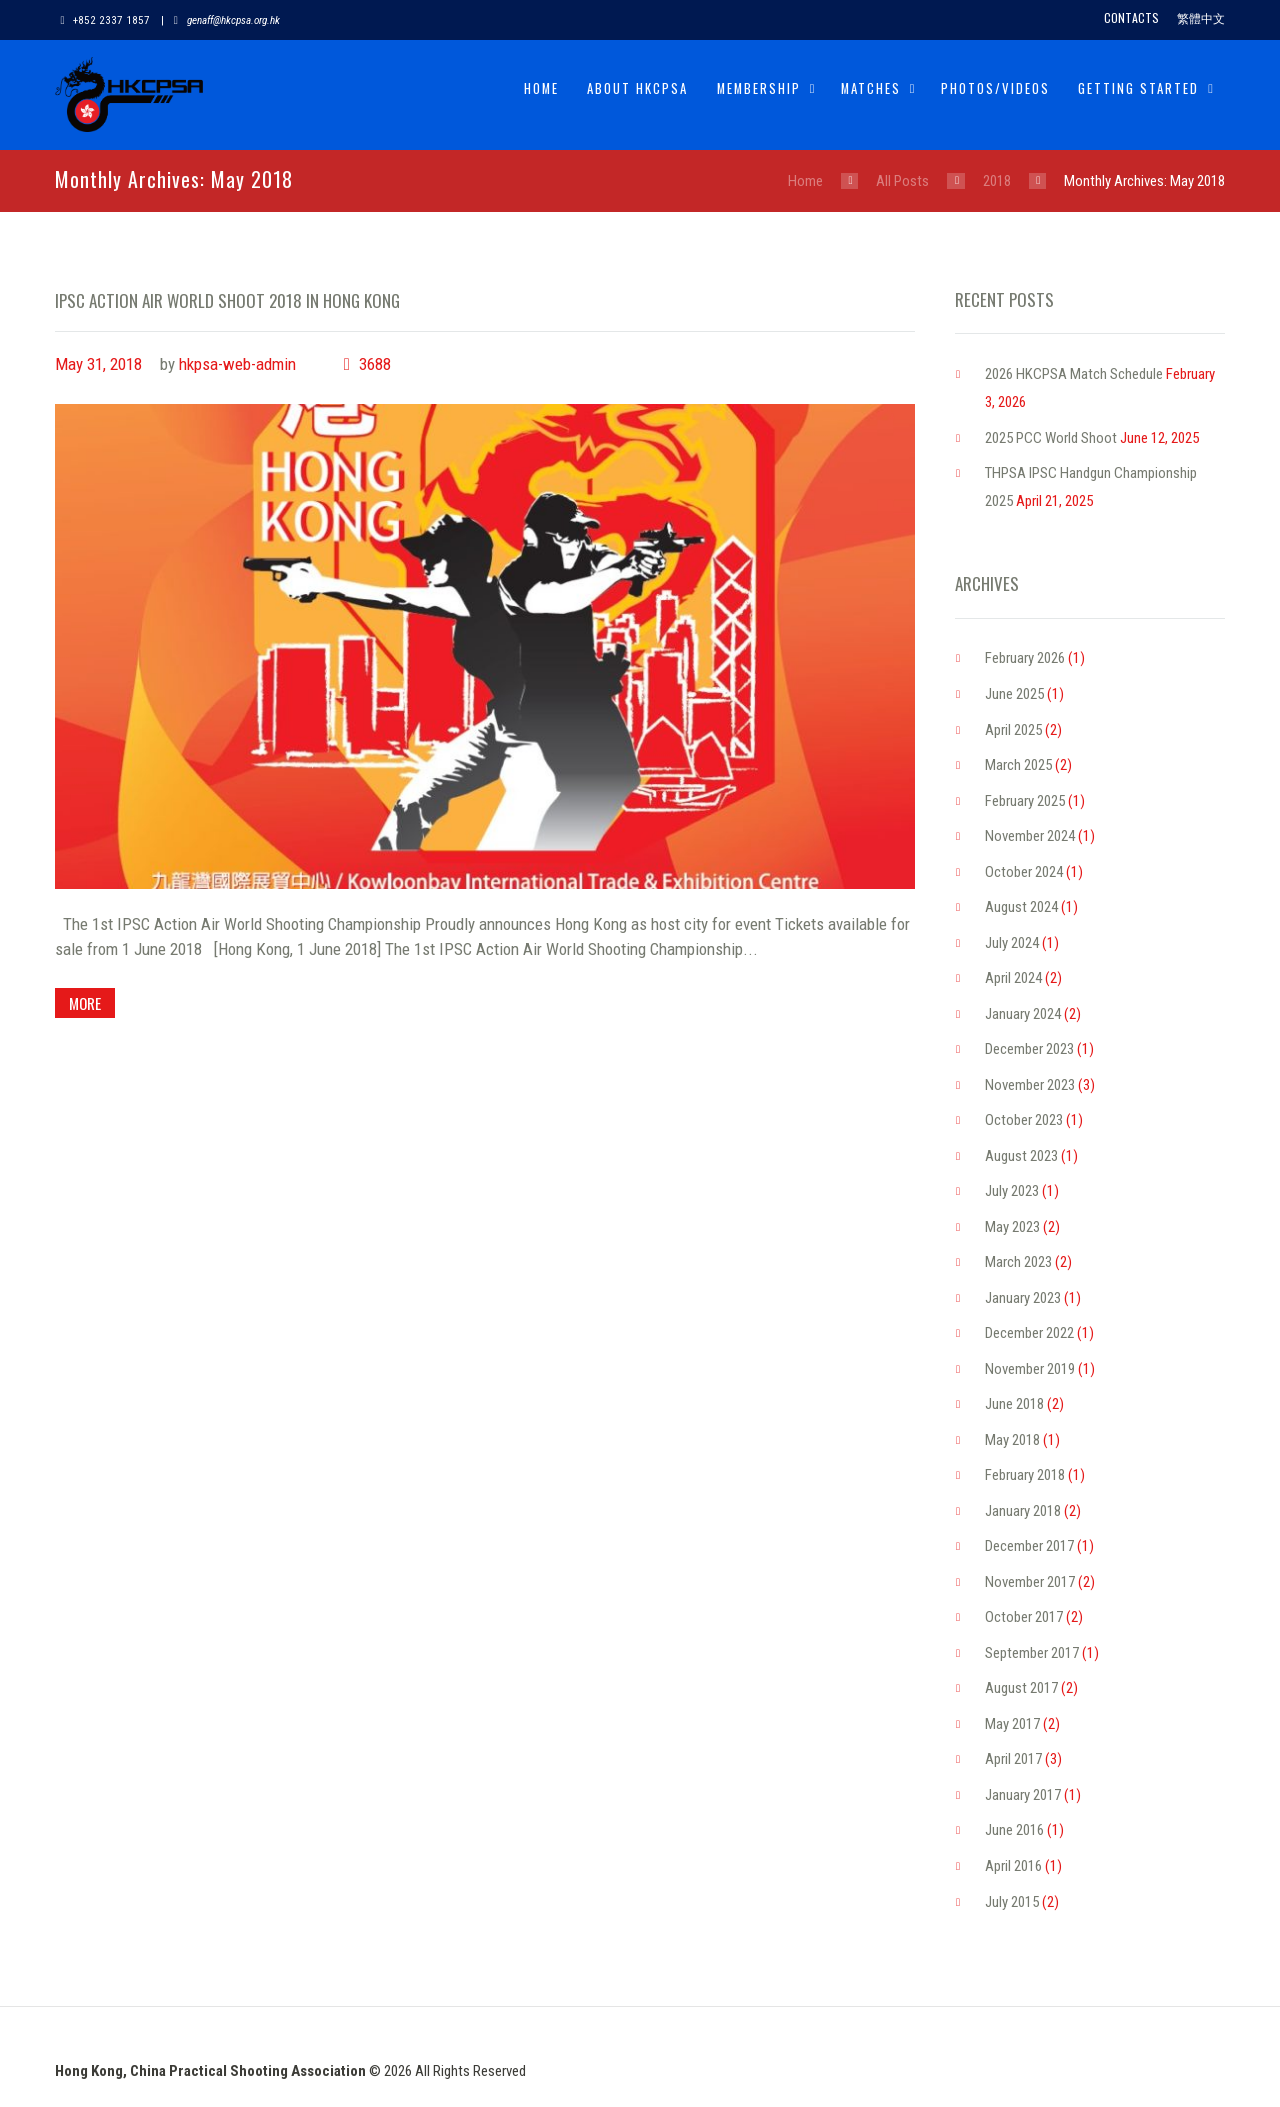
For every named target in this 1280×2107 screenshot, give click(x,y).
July (1012, 943)
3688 (375, 364)
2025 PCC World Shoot (1051, 438)
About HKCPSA (637, 88)
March (1018, 765)
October (1024, 872)
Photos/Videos (995, 88)
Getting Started (1138, 88)
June (1014, 694)
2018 (997, 181)
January (1023, 1014)
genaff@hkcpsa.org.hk (233, 20)
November (1030, 836)
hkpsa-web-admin (237, 364)
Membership (759, 88)
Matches (871, 88)
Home (541, 88)
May (1012, 1227)
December (1029, 1049)
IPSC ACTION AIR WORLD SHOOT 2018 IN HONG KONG (227, 300)
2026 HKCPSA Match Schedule (1074, 374)
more (86, 1003)
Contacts (1131, 17)
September (1032, 1653)
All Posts (902, 181)
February (1025, 658)
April (1013, 730)
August (1021, 907)
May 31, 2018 (98, 364)
